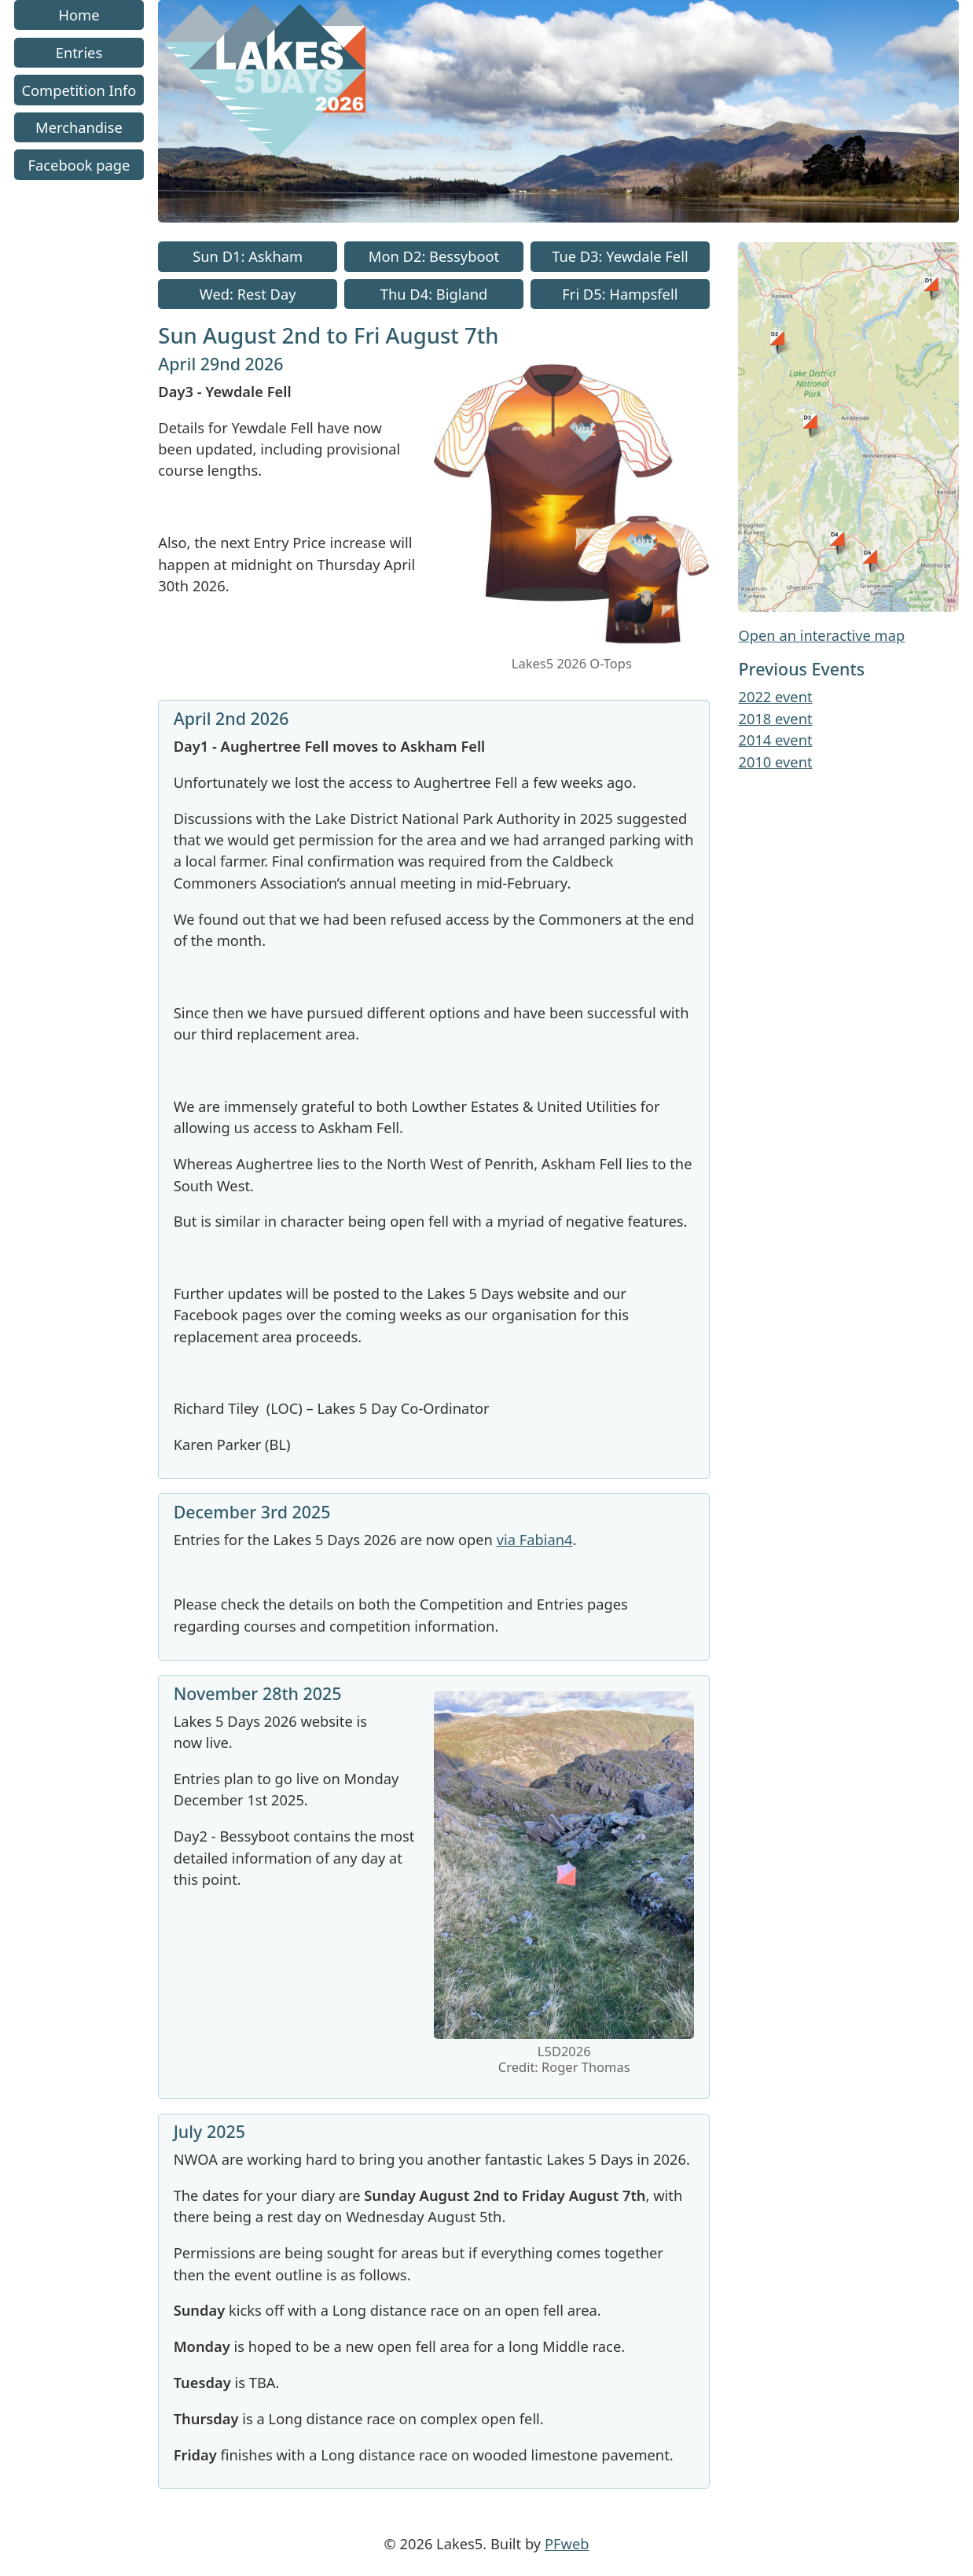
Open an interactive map (821, 635)
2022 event (775, 696)
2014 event (775, 739)
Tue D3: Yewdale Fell (620, 257)
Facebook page (79, 165)
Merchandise (79, 127)
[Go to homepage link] (558, 216)
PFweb (567, 2543)
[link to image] (572, 645)
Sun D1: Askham (248, 257)
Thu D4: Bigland (433, 294)
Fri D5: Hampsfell (619, 294)
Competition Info (78, 90)
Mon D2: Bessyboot (434, 257)
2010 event (775, 761)
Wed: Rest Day (248, 294)
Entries (79, 52)
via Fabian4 (535, 1539)
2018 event (775, 718)
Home (78, 14)
